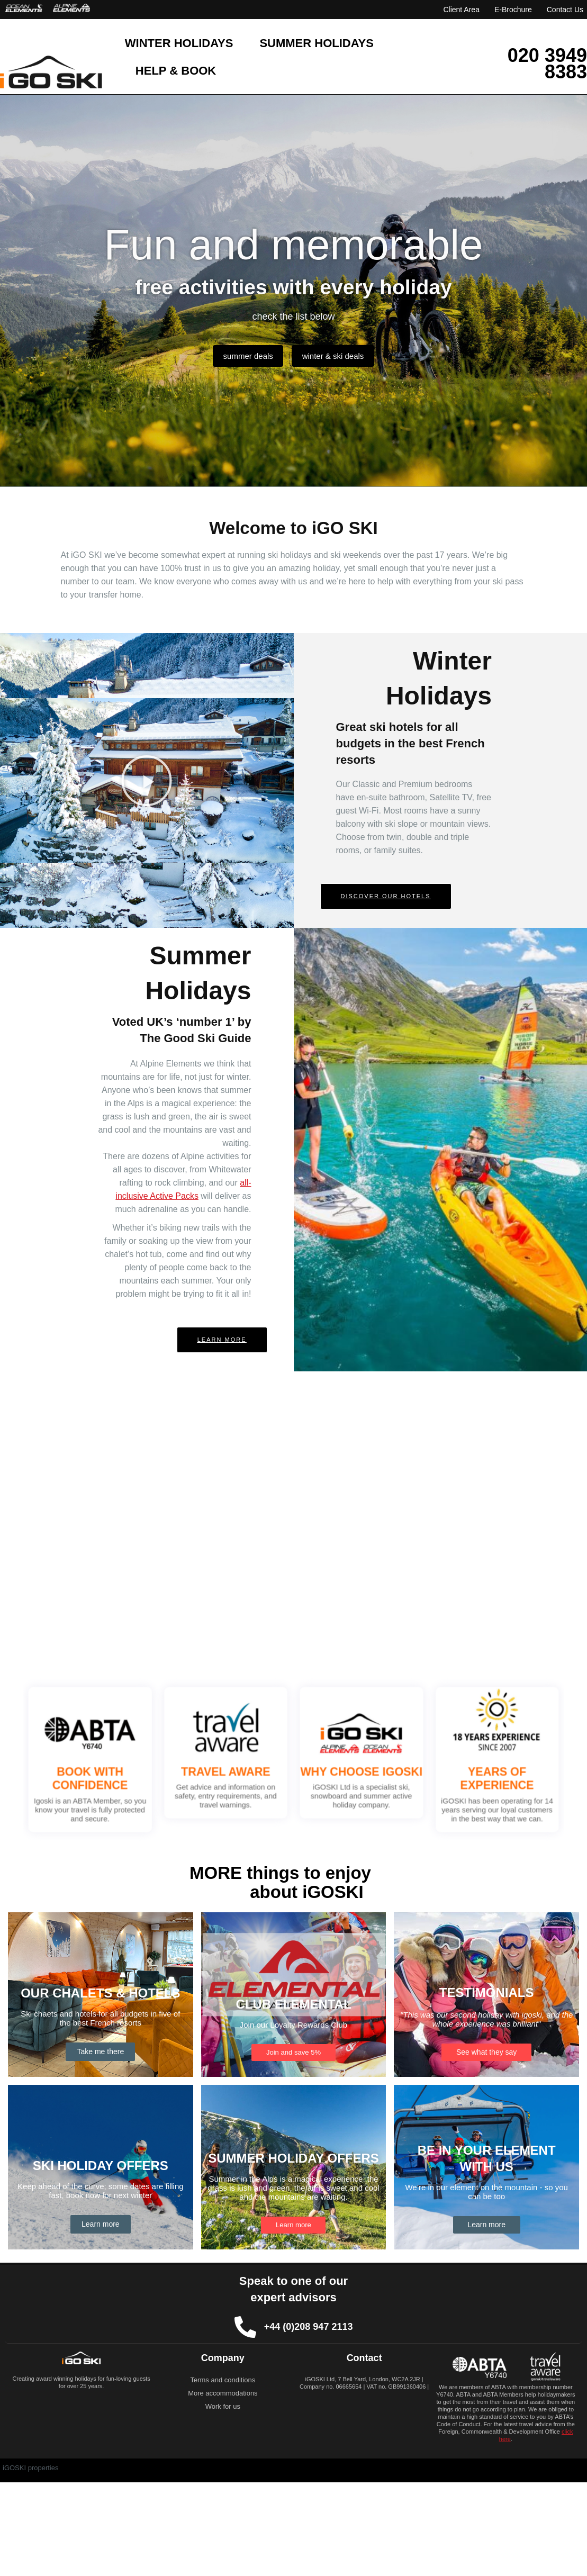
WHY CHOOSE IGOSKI (338, 1767)
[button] (146, 780)
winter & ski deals (338, 355)
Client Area (461, 9)
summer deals (243, 355)
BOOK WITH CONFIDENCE (160, 1771)
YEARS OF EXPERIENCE (426, 1771)
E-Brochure (513, 9)
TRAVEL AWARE (249, 1767)
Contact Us (565, 9)
